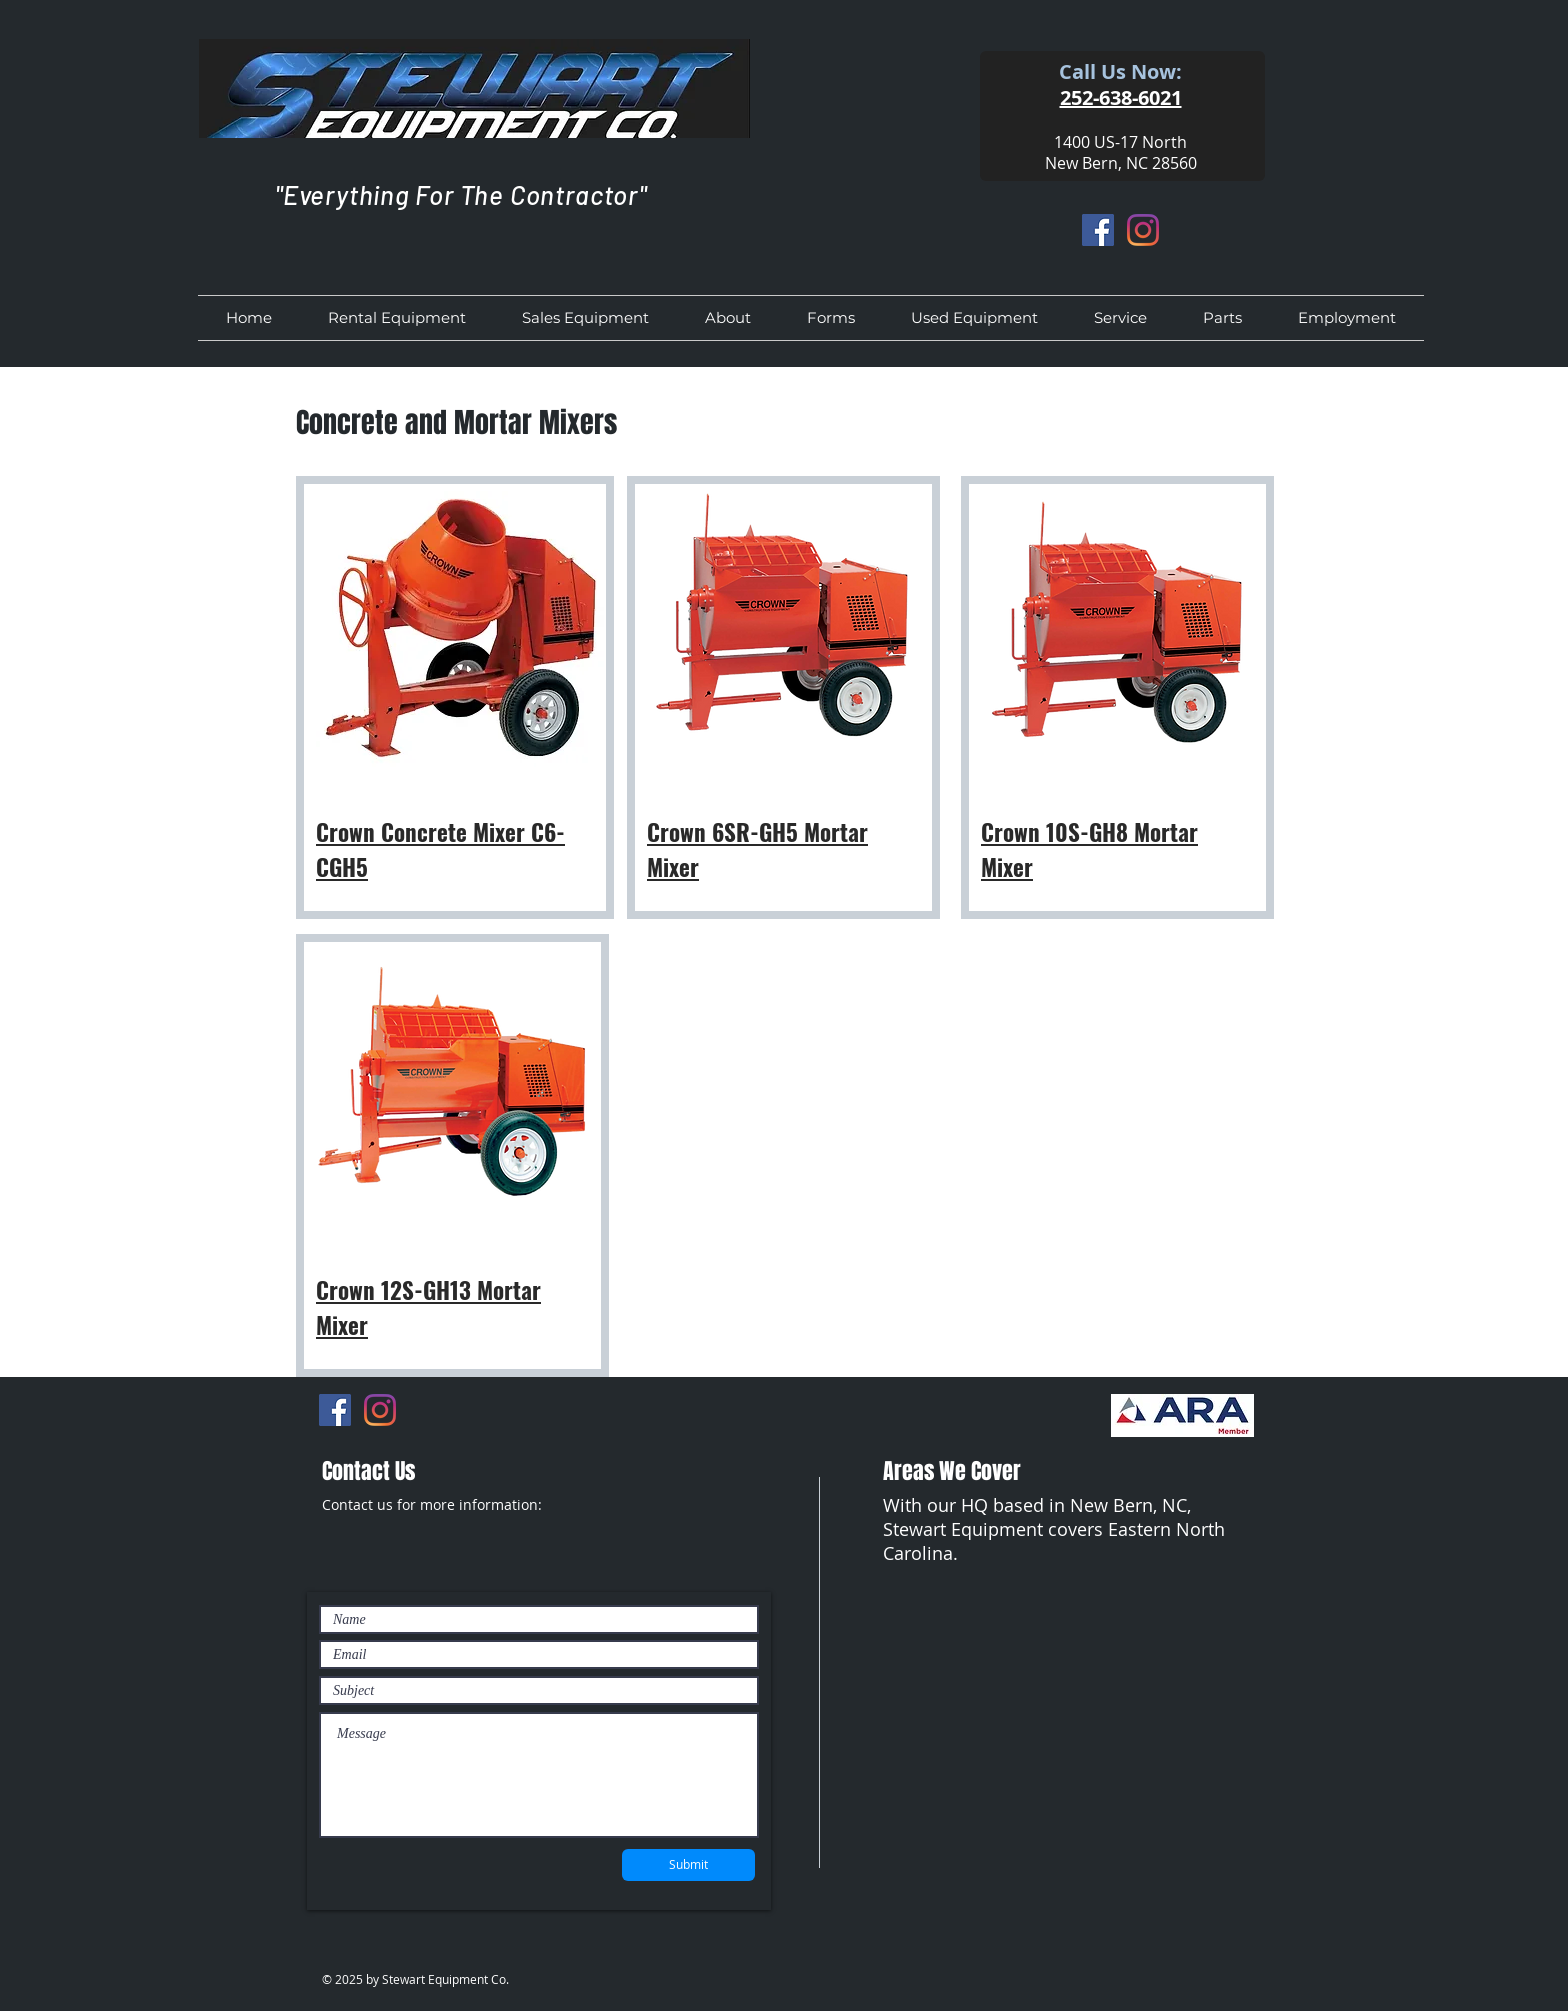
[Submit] (688, 1865)
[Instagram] (1143, 230)
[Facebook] (1098, 230)
